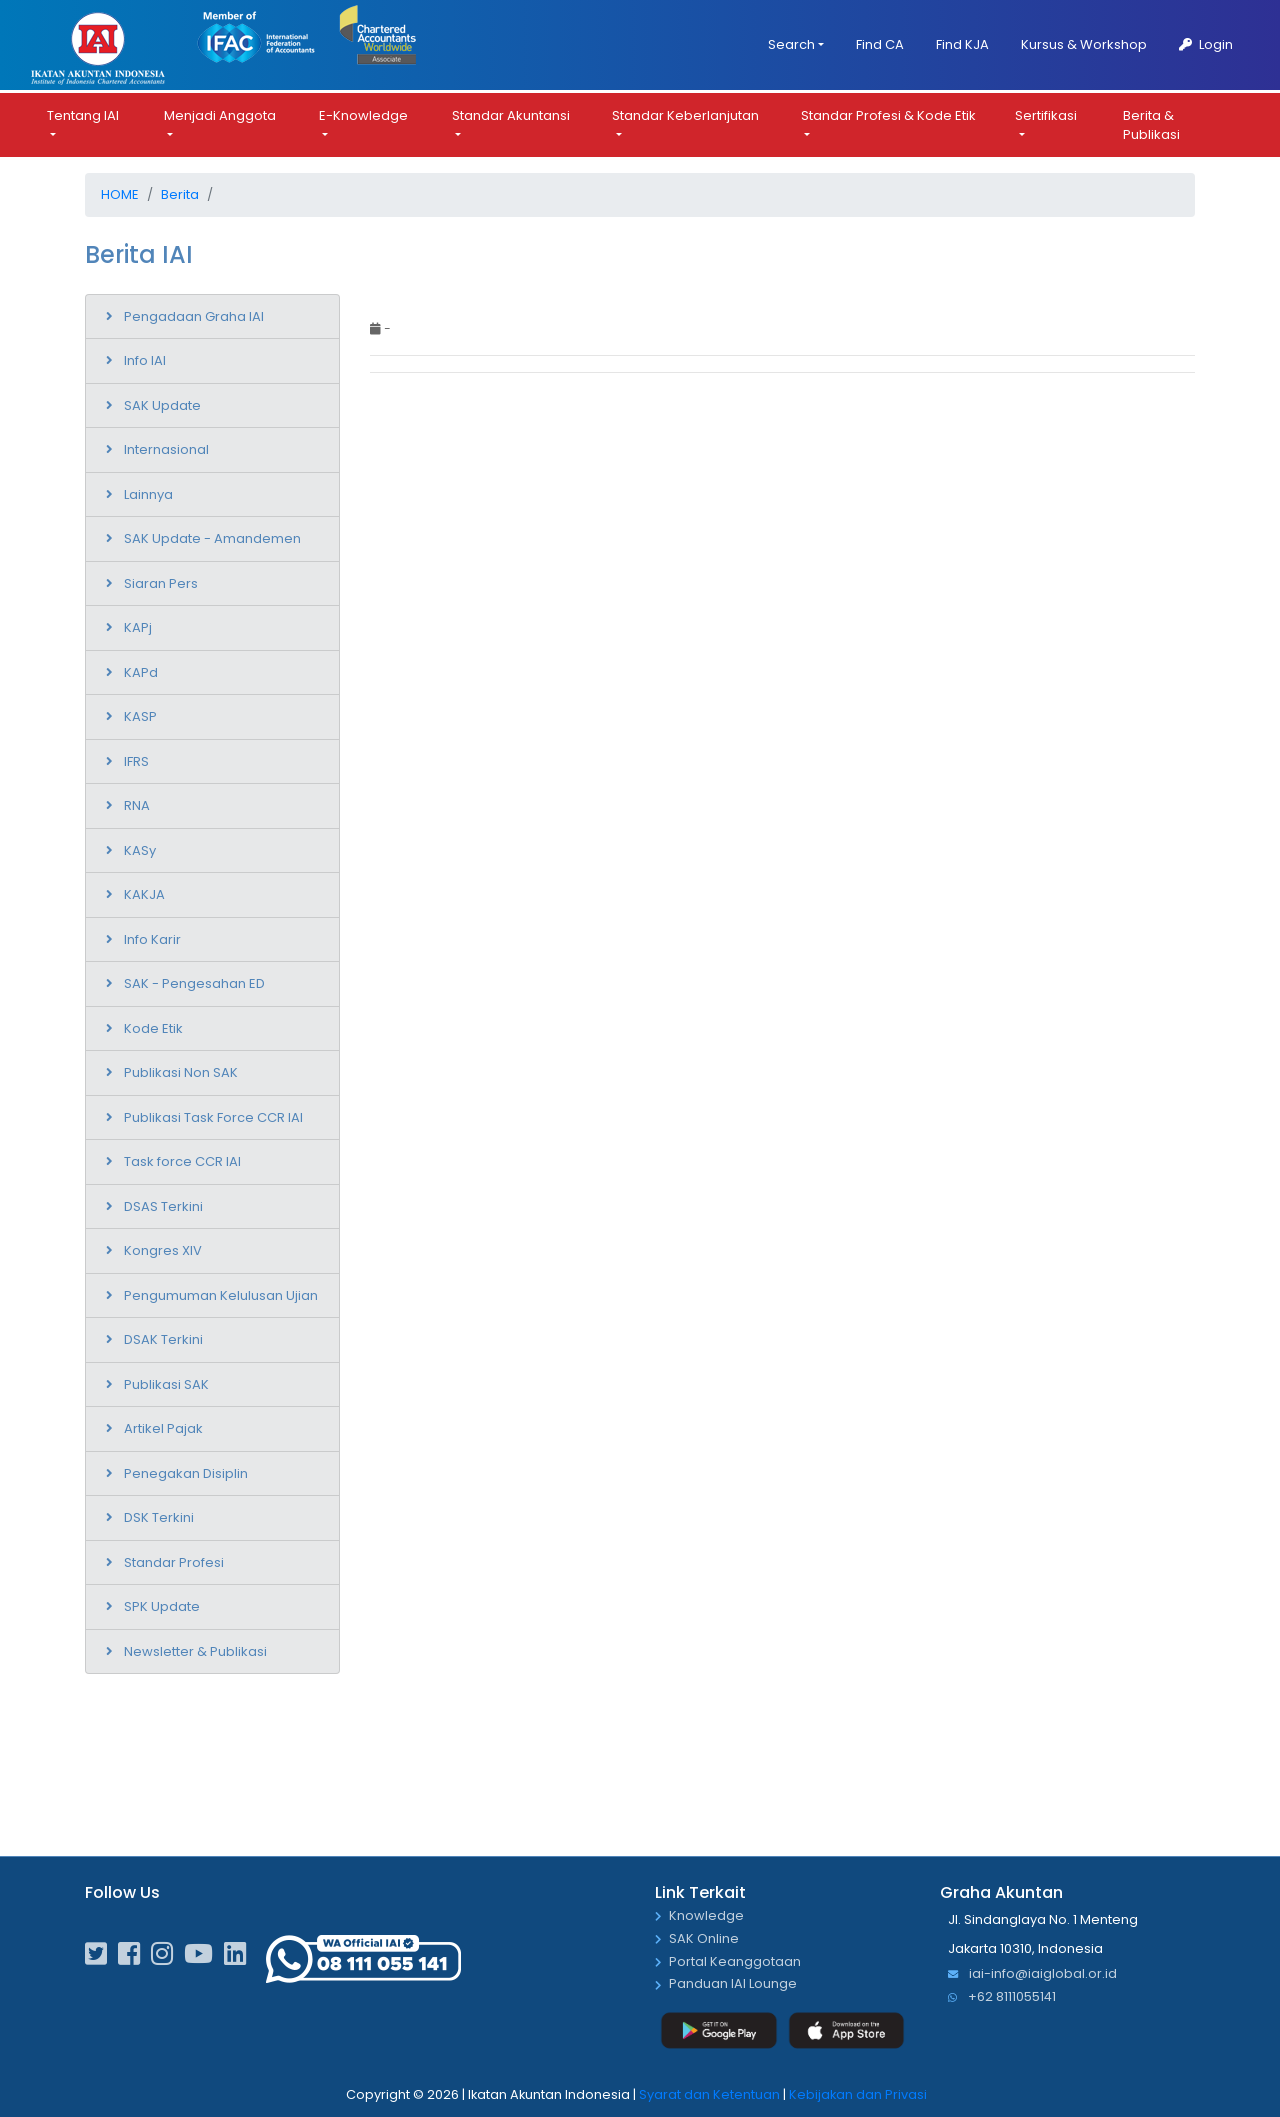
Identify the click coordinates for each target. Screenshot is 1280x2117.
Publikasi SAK (166, 1381)
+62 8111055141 (1002, 1994)
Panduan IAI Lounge (733, 1982)
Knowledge (706, 1913)
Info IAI (145, 357)
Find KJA (962, 44)
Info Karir (152, 936)
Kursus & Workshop (1084, 44)
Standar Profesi (174, 1559)
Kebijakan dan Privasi (858, 2091)
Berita (180, 192)
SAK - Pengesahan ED (194, 980)
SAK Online (704, 1936)
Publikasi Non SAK (181, 1069)
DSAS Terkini (163, 1203)
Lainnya (148, 491)
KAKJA (144, 891)
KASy (140, 847)
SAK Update (162, 402)
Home (120, 192)
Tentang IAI (83, 113)
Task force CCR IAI (182, 1158)
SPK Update (162, 1603)
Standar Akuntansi (511, 113)
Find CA (880, 44)
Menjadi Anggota (220, 113)
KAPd (141, 669)
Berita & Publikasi (1151, 123)
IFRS (136, 758)
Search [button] (791, 44)
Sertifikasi (1046, 113)
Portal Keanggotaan (735, 1959)
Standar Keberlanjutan (685, 113)
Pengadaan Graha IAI (194, 313)
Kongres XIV (163, 1247)
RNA (137, 802)
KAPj (138, 624)
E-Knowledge (363, 113)
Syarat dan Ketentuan (709, 2091)
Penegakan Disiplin (186, 1470)
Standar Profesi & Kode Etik (888, 113)
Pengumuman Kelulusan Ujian (221, 1292)
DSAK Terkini (163, 1336)
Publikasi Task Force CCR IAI (213, 1114)
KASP (140, 713)
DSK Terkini (159, 1514)
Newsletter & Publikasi (195, 1648)
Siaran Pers (161, 580)
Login (1206, 44)
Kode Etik (153, 1025)
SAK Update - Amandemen (212, 535)
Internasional (166, 446)
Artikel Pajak (163, 1425)
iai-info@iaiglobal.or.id (1032, 1972)
